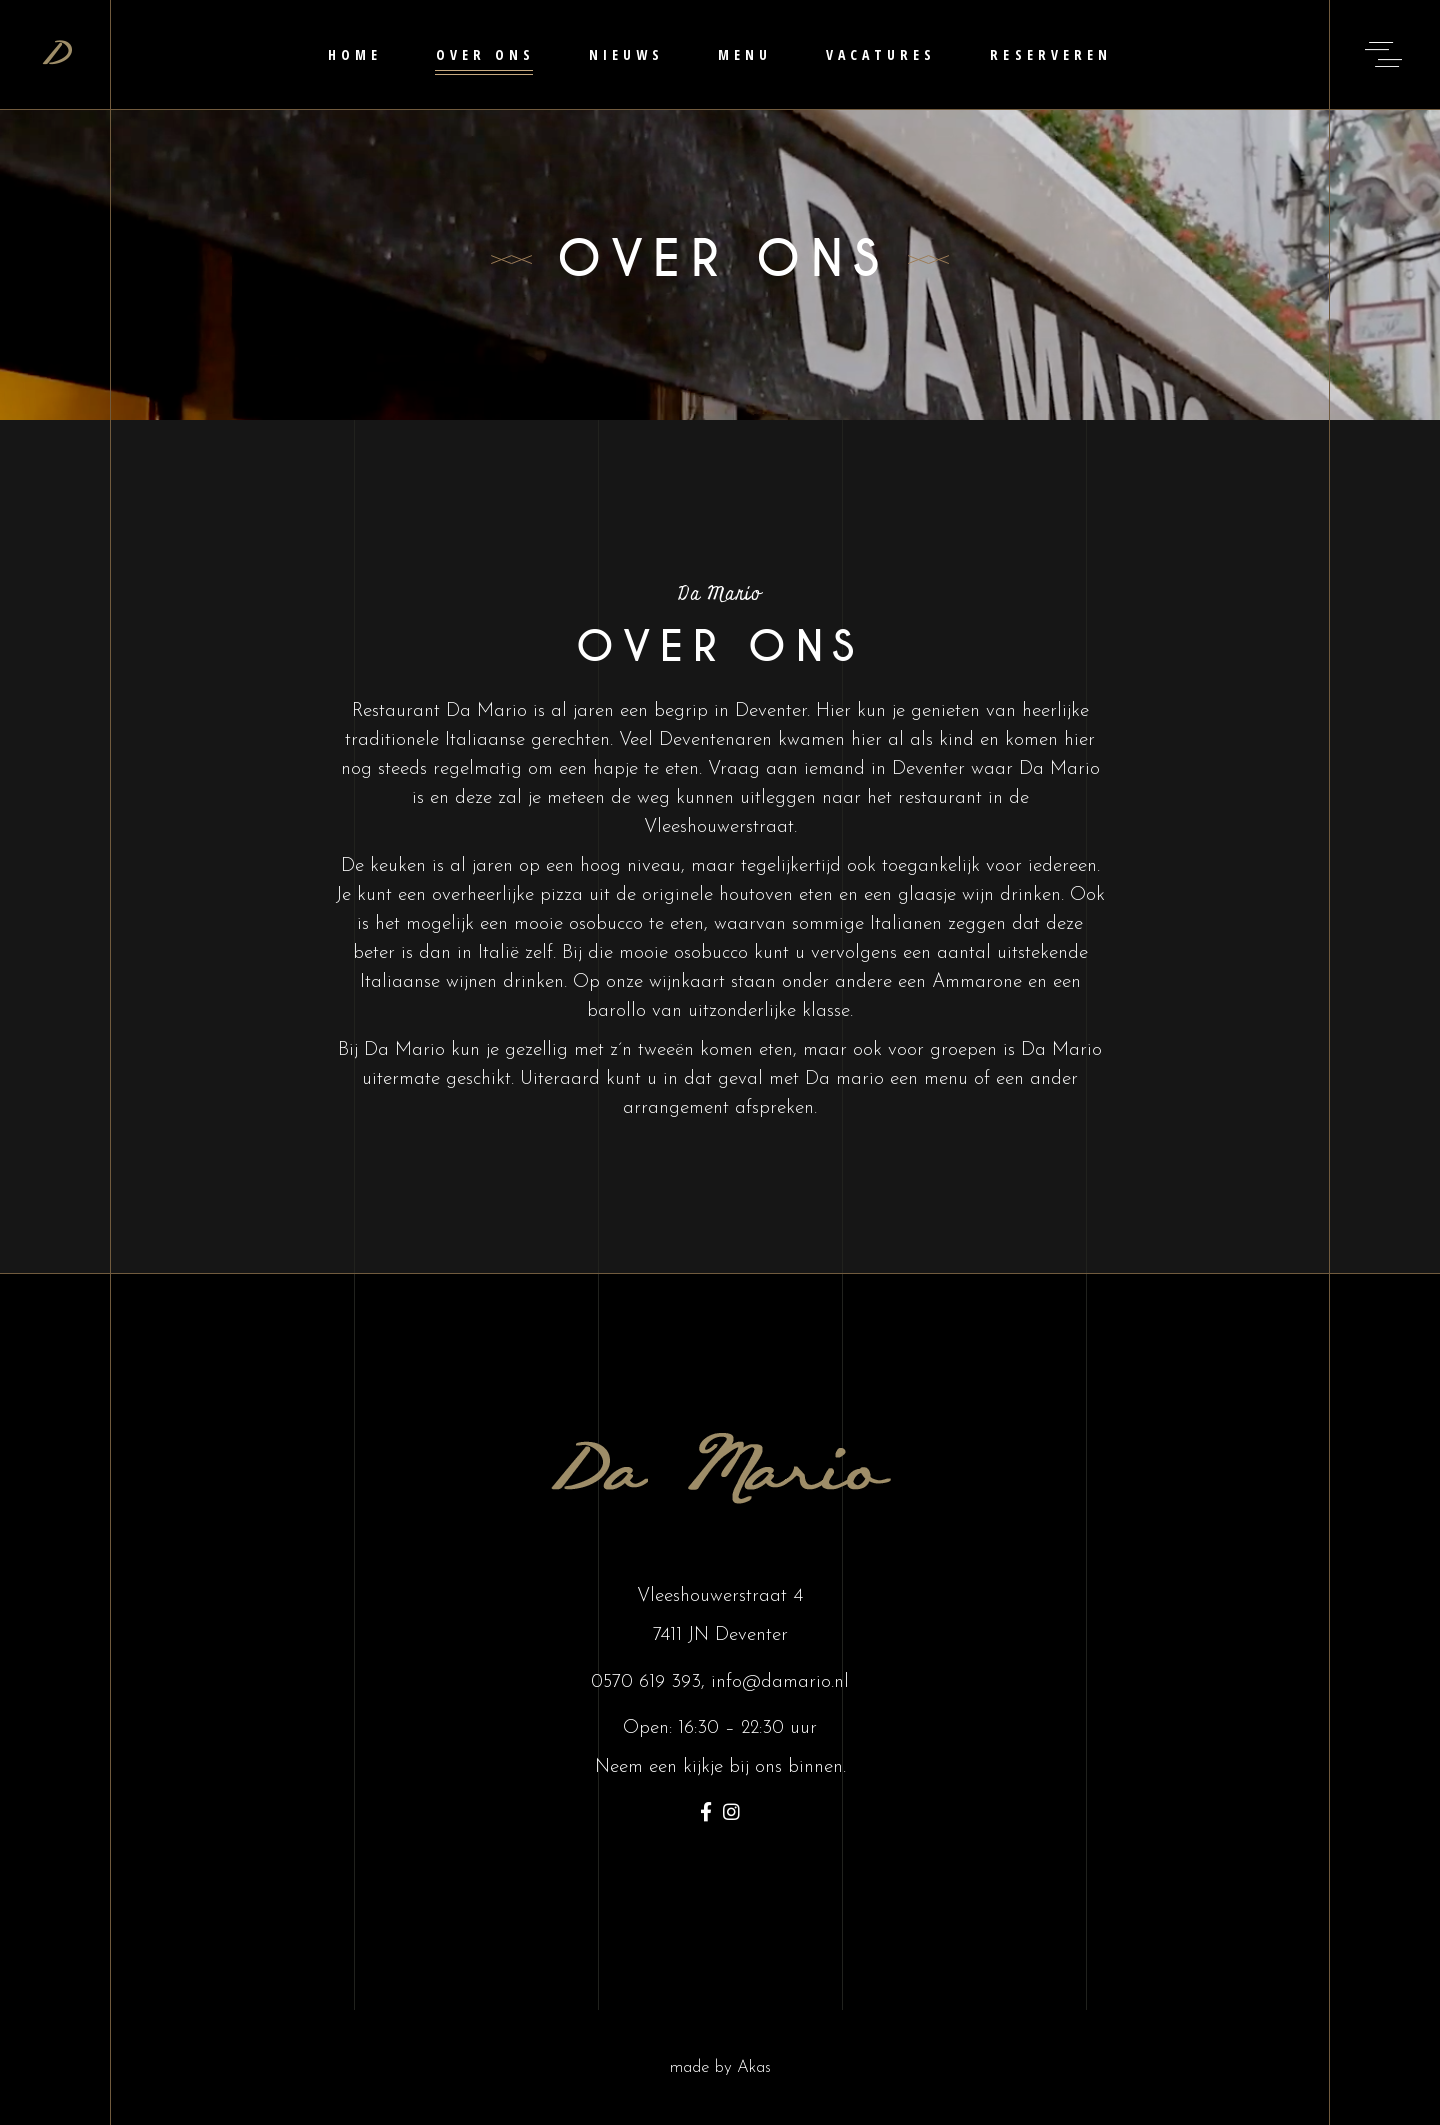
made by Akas (720, 2067)
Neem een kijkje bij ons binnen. (720, 1767)
